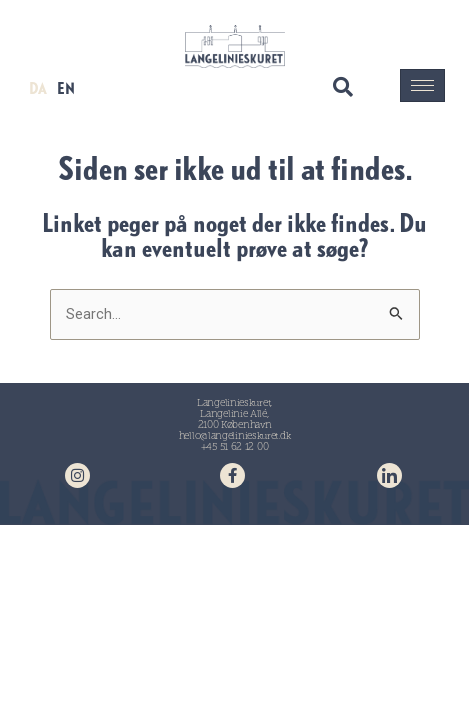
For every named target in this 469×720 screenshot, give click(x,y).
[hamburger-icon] (422, 85)
